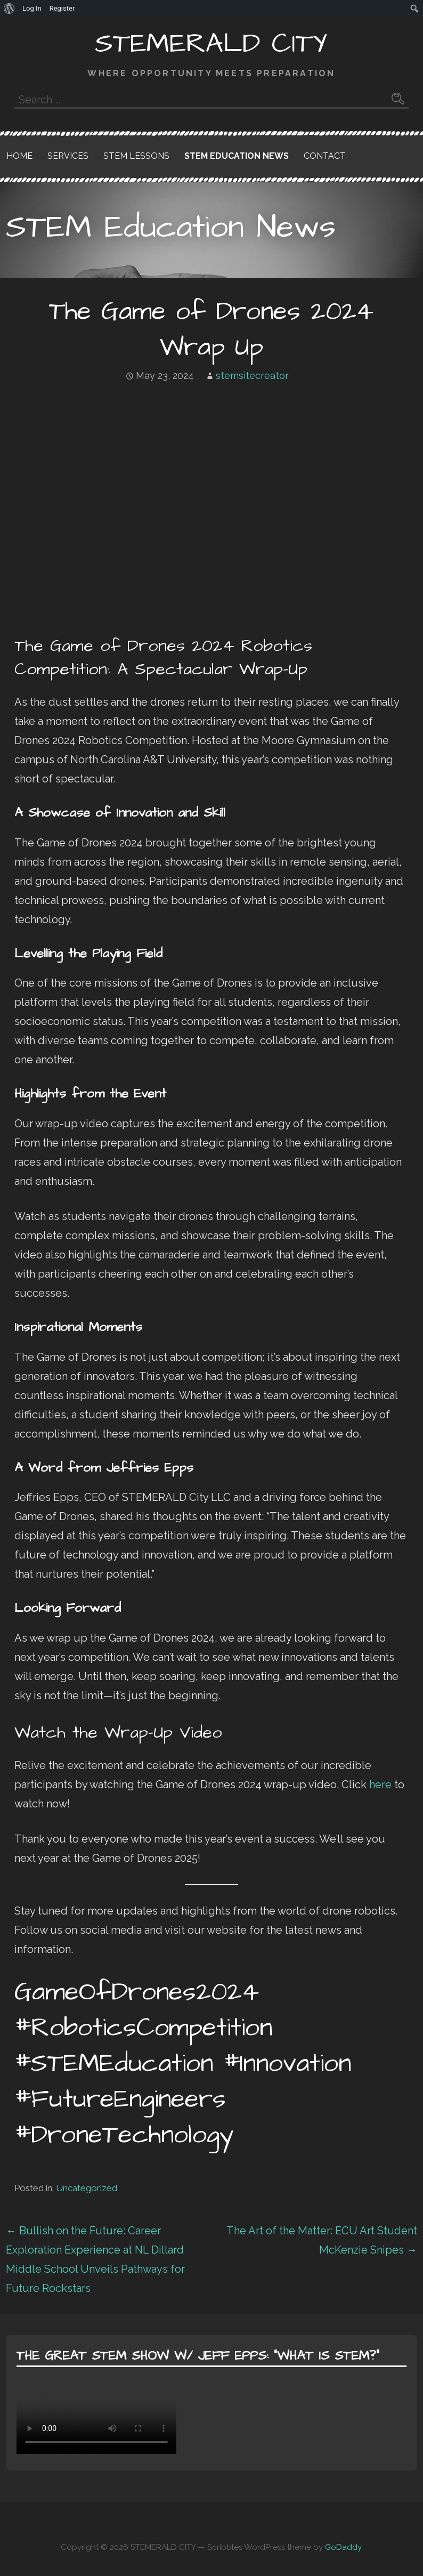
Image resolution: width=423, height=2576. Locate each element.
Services (67, 156)
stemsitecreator (252, 375)
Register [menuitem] (62, 8)
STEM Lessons (136, 156)
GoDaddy (343, 2547)
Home (19, 156)
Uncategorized (86, 2188)
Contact (325, 156)
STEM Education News (236, 156)
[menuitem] (9, 8)
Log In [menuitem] (32, 8)
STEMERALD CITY (211, 44)
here (380, 1784)
